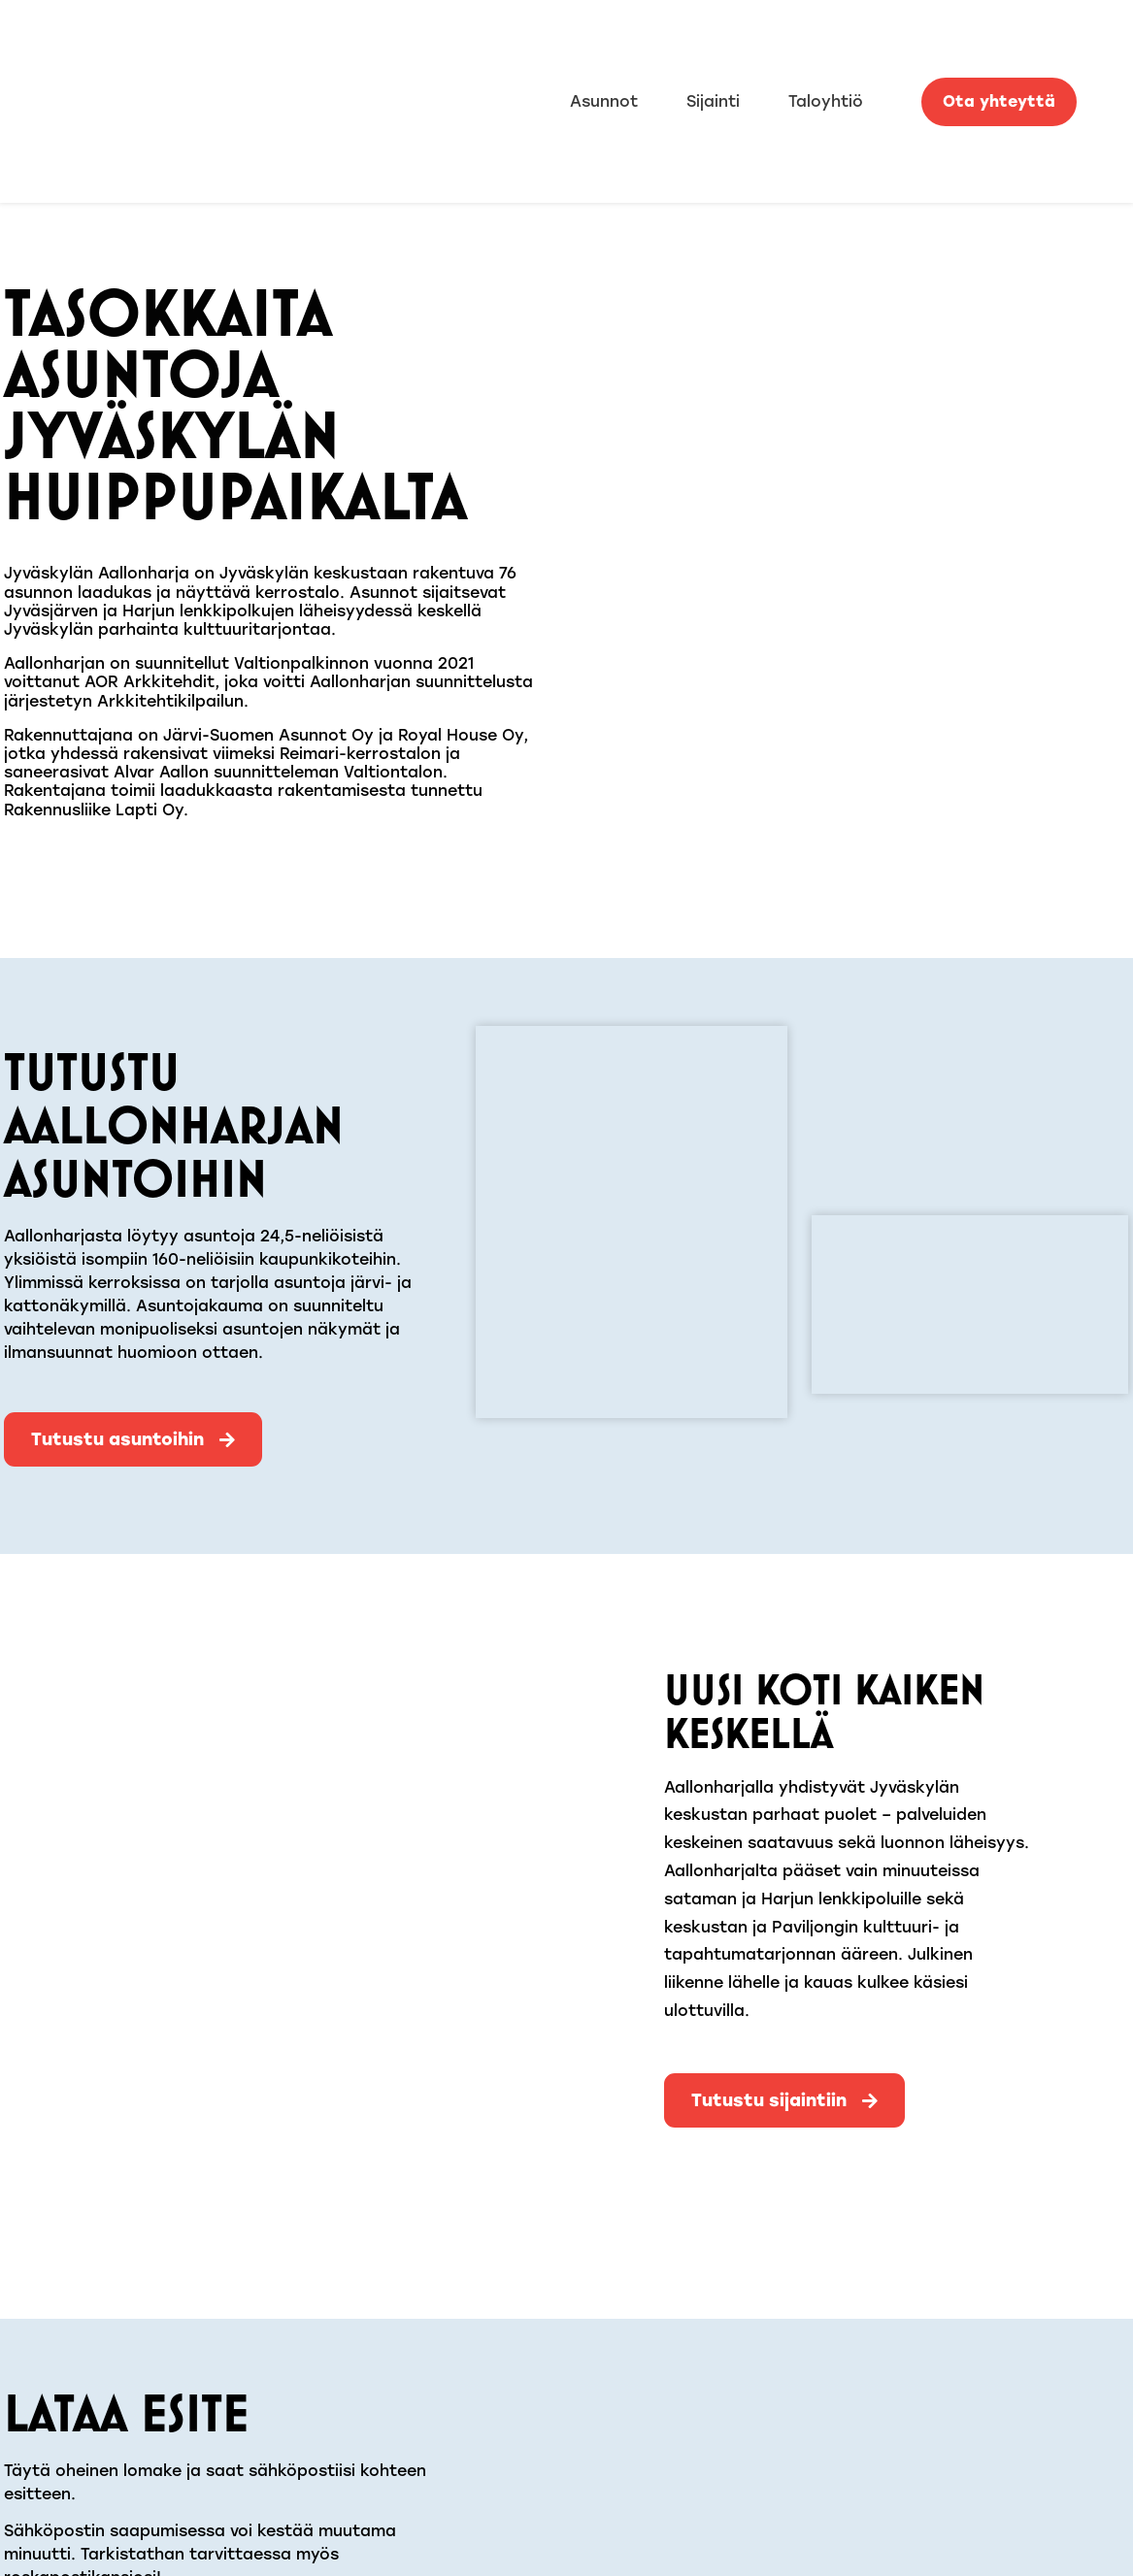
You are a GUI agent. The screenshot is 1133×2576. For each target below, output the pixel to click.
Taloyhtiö (825, 101)
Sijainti (713, 101)
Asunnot (604, 101)
